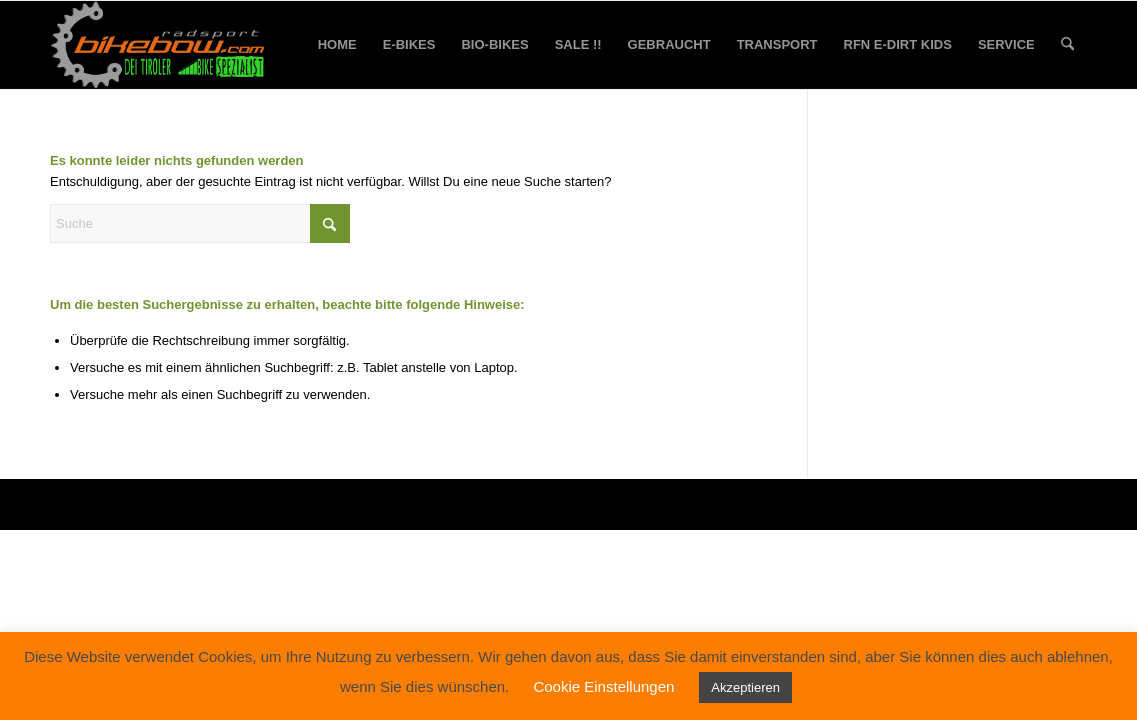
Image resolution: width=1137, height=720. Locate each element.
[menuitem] (337, 45)
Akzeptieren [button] (745, 687)
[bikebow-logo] (158, 45)
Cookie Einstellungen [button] (603, 686)
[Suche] (1067, 45)
